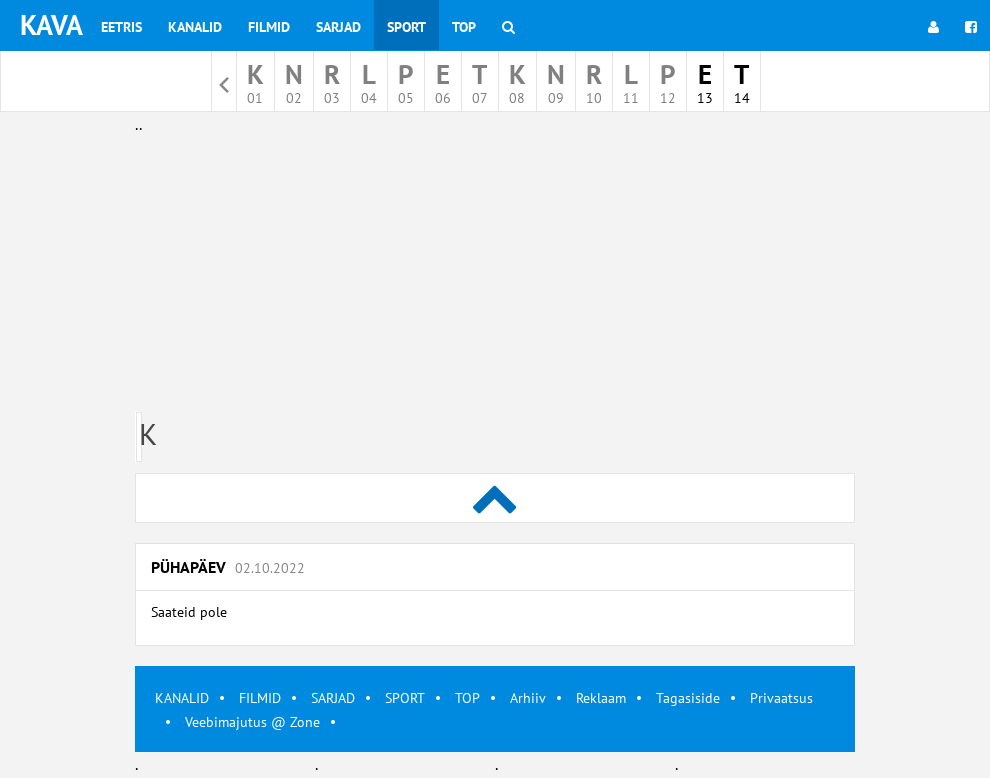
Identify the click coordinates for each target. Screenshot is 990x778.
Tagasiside (688, 698)
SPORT (405, 698)
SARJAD (333, 698)
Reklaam (601, 698)
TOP (467, 698)
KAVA (51, 24)
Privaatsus (781, 698)
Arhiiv (528, 698)
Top (464, 27)
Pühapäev (228, 567)
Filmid (269, 27)
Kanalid (195, 27)
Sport (406, 27)
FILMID (260, 698)
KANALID (182, 698)
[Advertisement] (495, 278)
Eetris (121, 27)
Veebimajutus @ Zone (252, 722)
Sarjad (338, 27)
